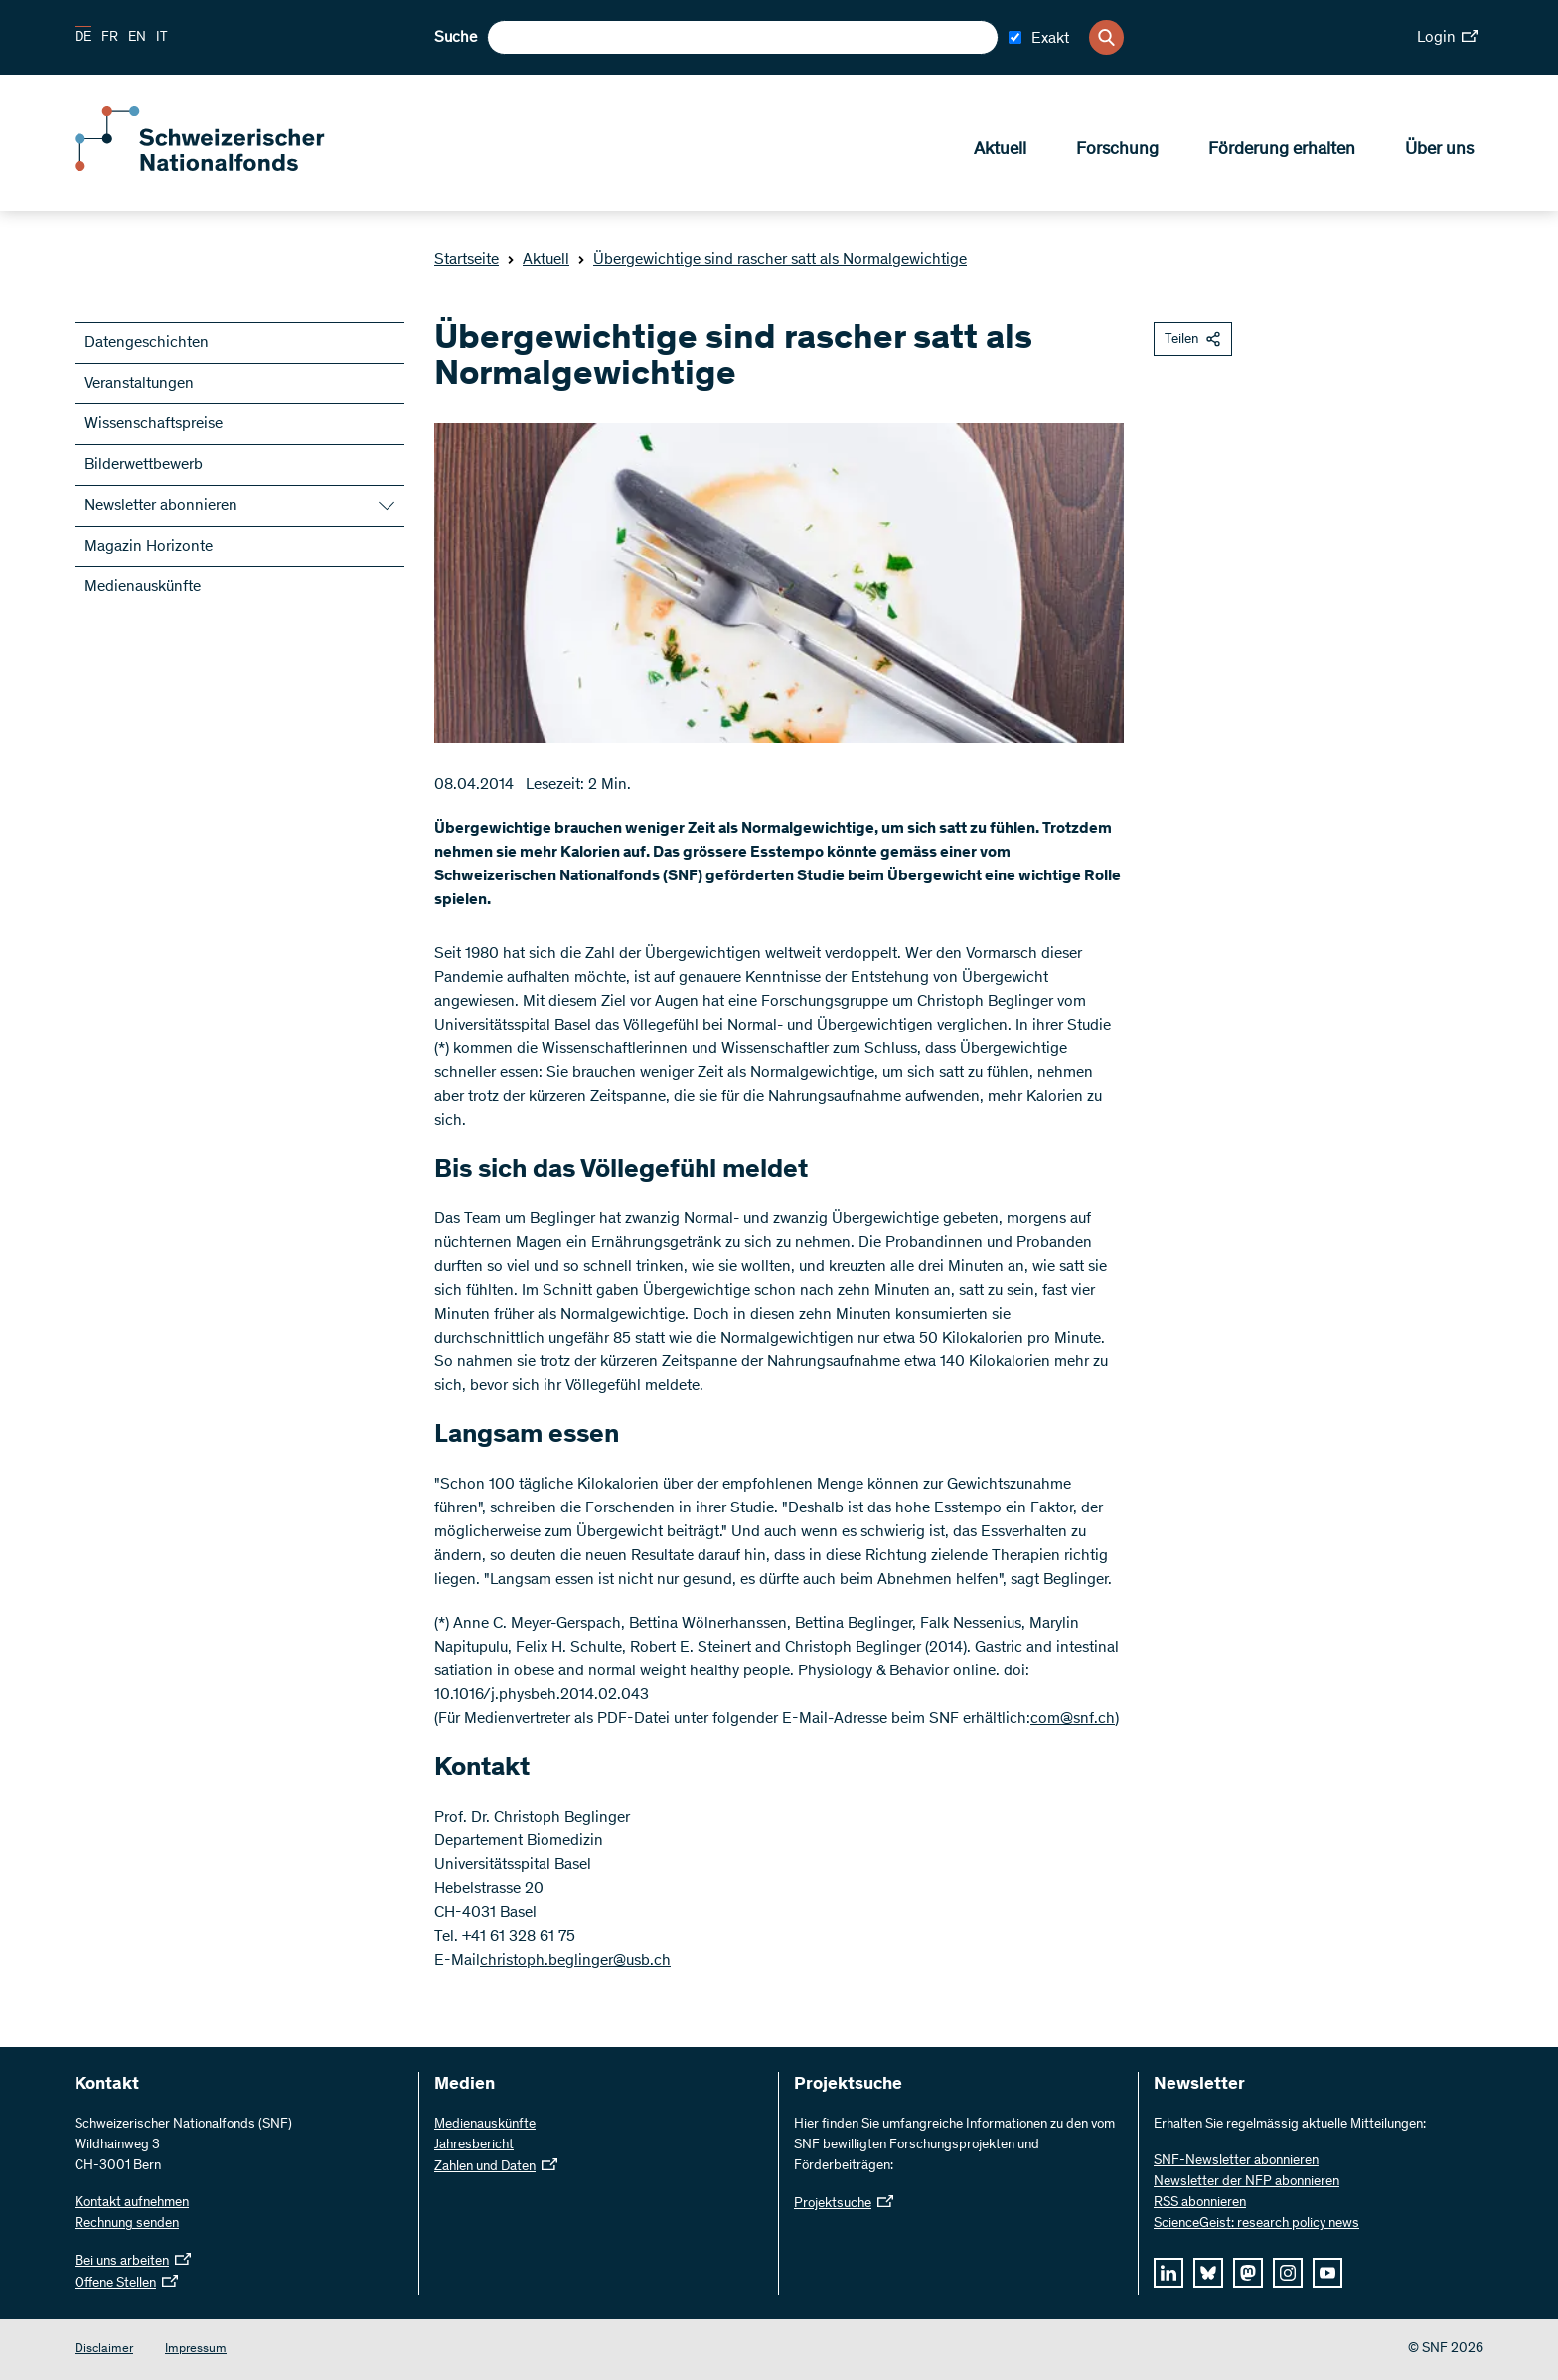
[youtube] (1327, 2273)
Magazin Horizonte (148, 547)
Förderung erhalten (1281, 150)
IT (162, 38)
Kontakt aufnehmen (132, 2203)
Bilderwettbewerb (143, 465)
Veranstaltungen (139, 384)
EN (137, 38)
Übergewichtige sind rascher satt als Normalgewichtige (772, 260)
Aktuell (1000, 150)
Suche (455, 38)
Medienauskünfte (142, 587)
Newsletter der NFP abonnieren (1246, 2182)
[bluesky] (1208, 2273)
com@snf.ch (1072, 1719)
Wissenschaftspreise (153, 424)
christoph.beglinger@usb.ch (575, 1961)
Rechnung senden (127, 2224)
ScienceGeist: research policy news (1256, 2224)
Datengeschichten (146, 343)
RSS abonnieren (1200, 2203)
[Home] (219, 167)
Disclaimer (104, 2349)
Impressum (196, 2349)
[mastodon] (1248, 2273)
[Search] (1106, 37)
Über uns (1439, 150)
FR (109, 38)
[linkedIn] (1168, 2273)
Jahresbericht (474, 2145)
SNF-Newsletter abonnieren (1236, 2161)
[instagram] (1288, 2273)
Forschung (1117, 150)
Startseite (466, 260)
